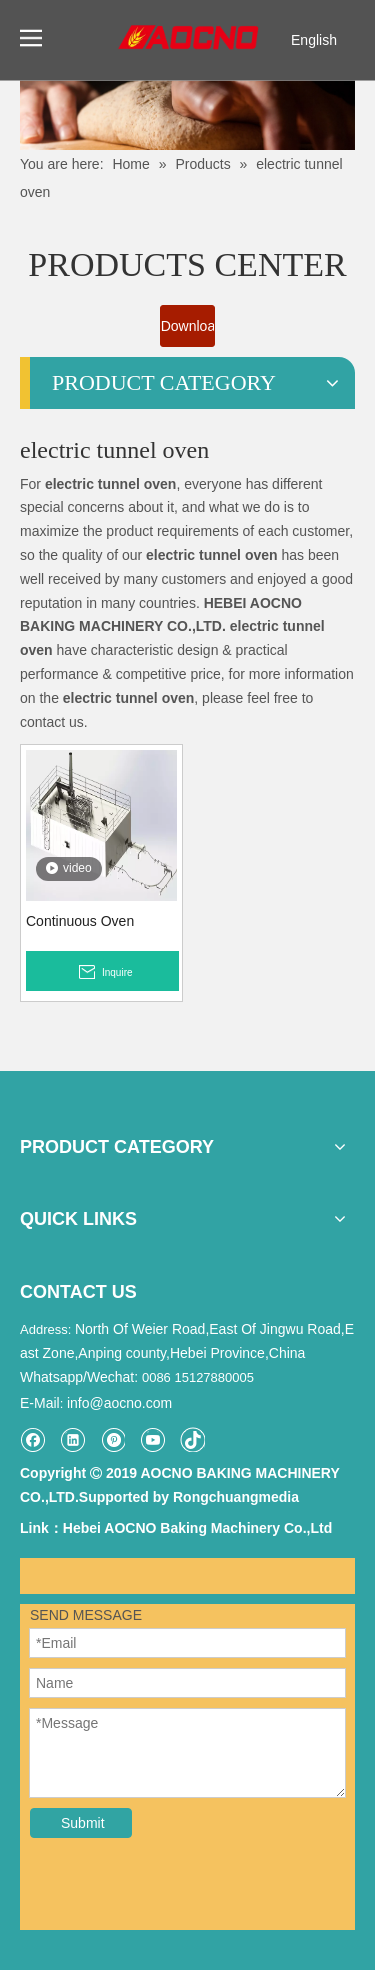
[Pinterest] (112, 1439)
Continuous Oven (80, 921)
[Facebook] (32, 1439)
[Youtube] (152, 1439)
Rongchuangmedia (236, 1497)
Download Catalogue (188, 332)
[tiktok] (192, 1439)
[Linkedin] (72, 1439)
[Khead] (187, 115)
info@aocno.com (119, 1403)
